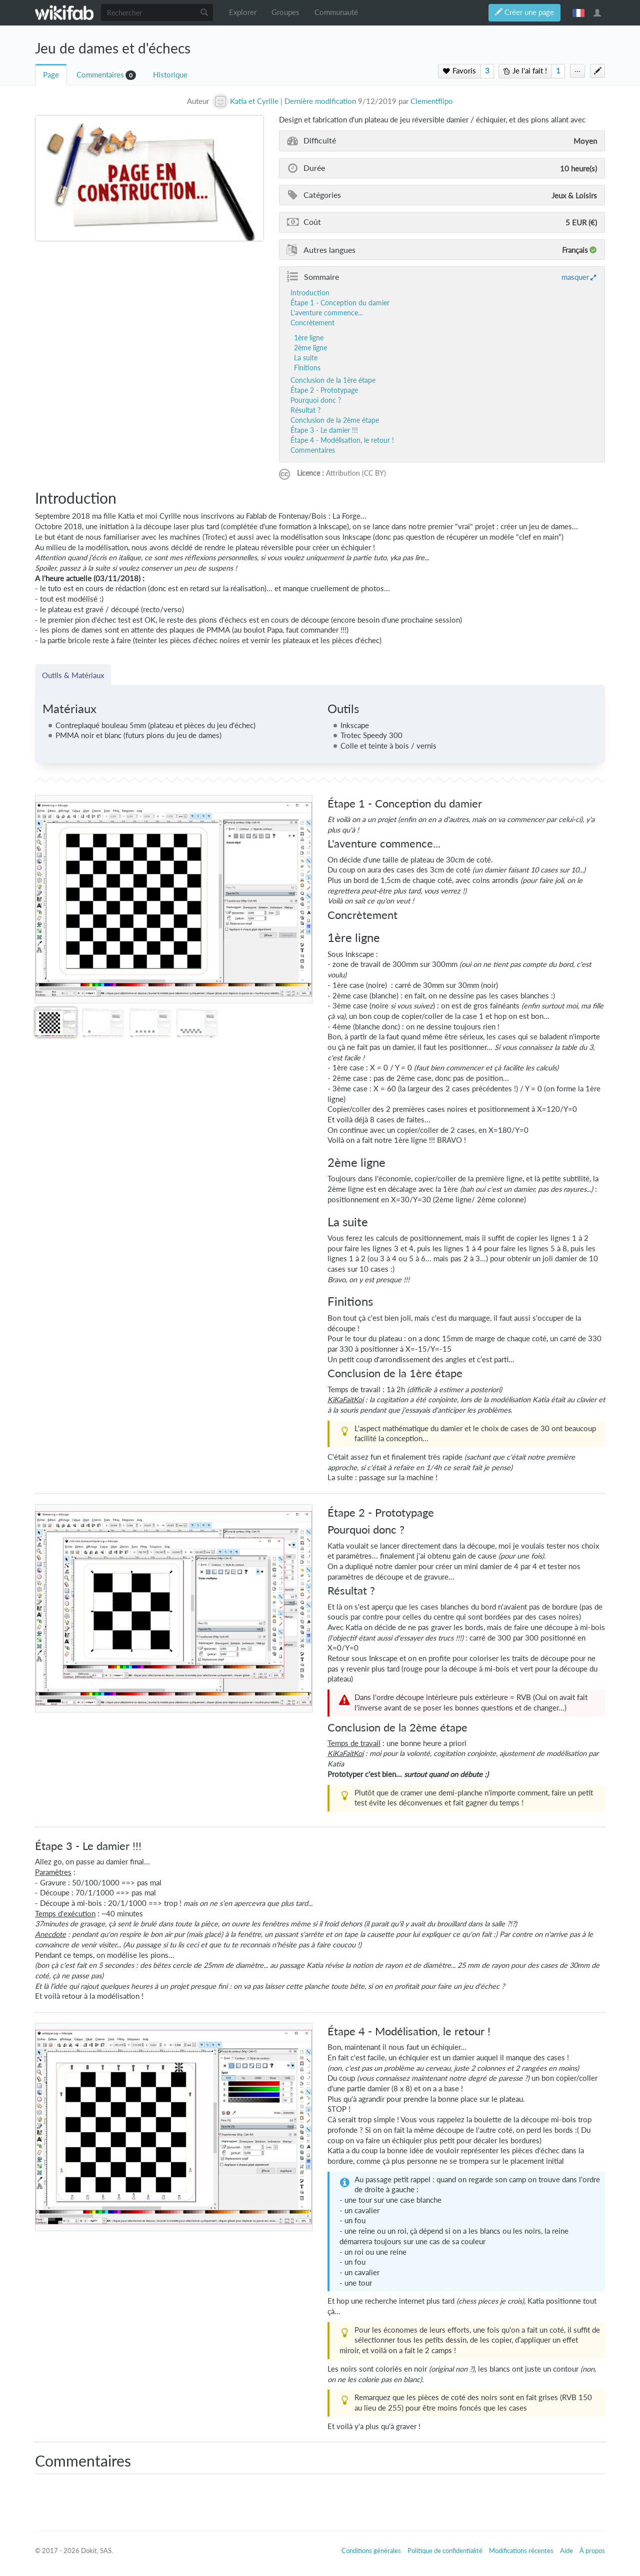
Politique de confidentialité (445, 2551)
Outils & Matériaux (73, 675)
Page (51, 74)
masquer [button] (575, 276)
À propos (592, 2551)
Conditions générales (371, 2551)
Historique (170, 74)
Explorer (242, 12)
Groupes (286, 12)
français (578, 12)
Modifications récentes (521, 2551)
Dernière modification (320, 101)
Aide (566, 2551)
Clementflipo (431, 101)
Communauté (336, 12)
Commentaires (100, 74)
